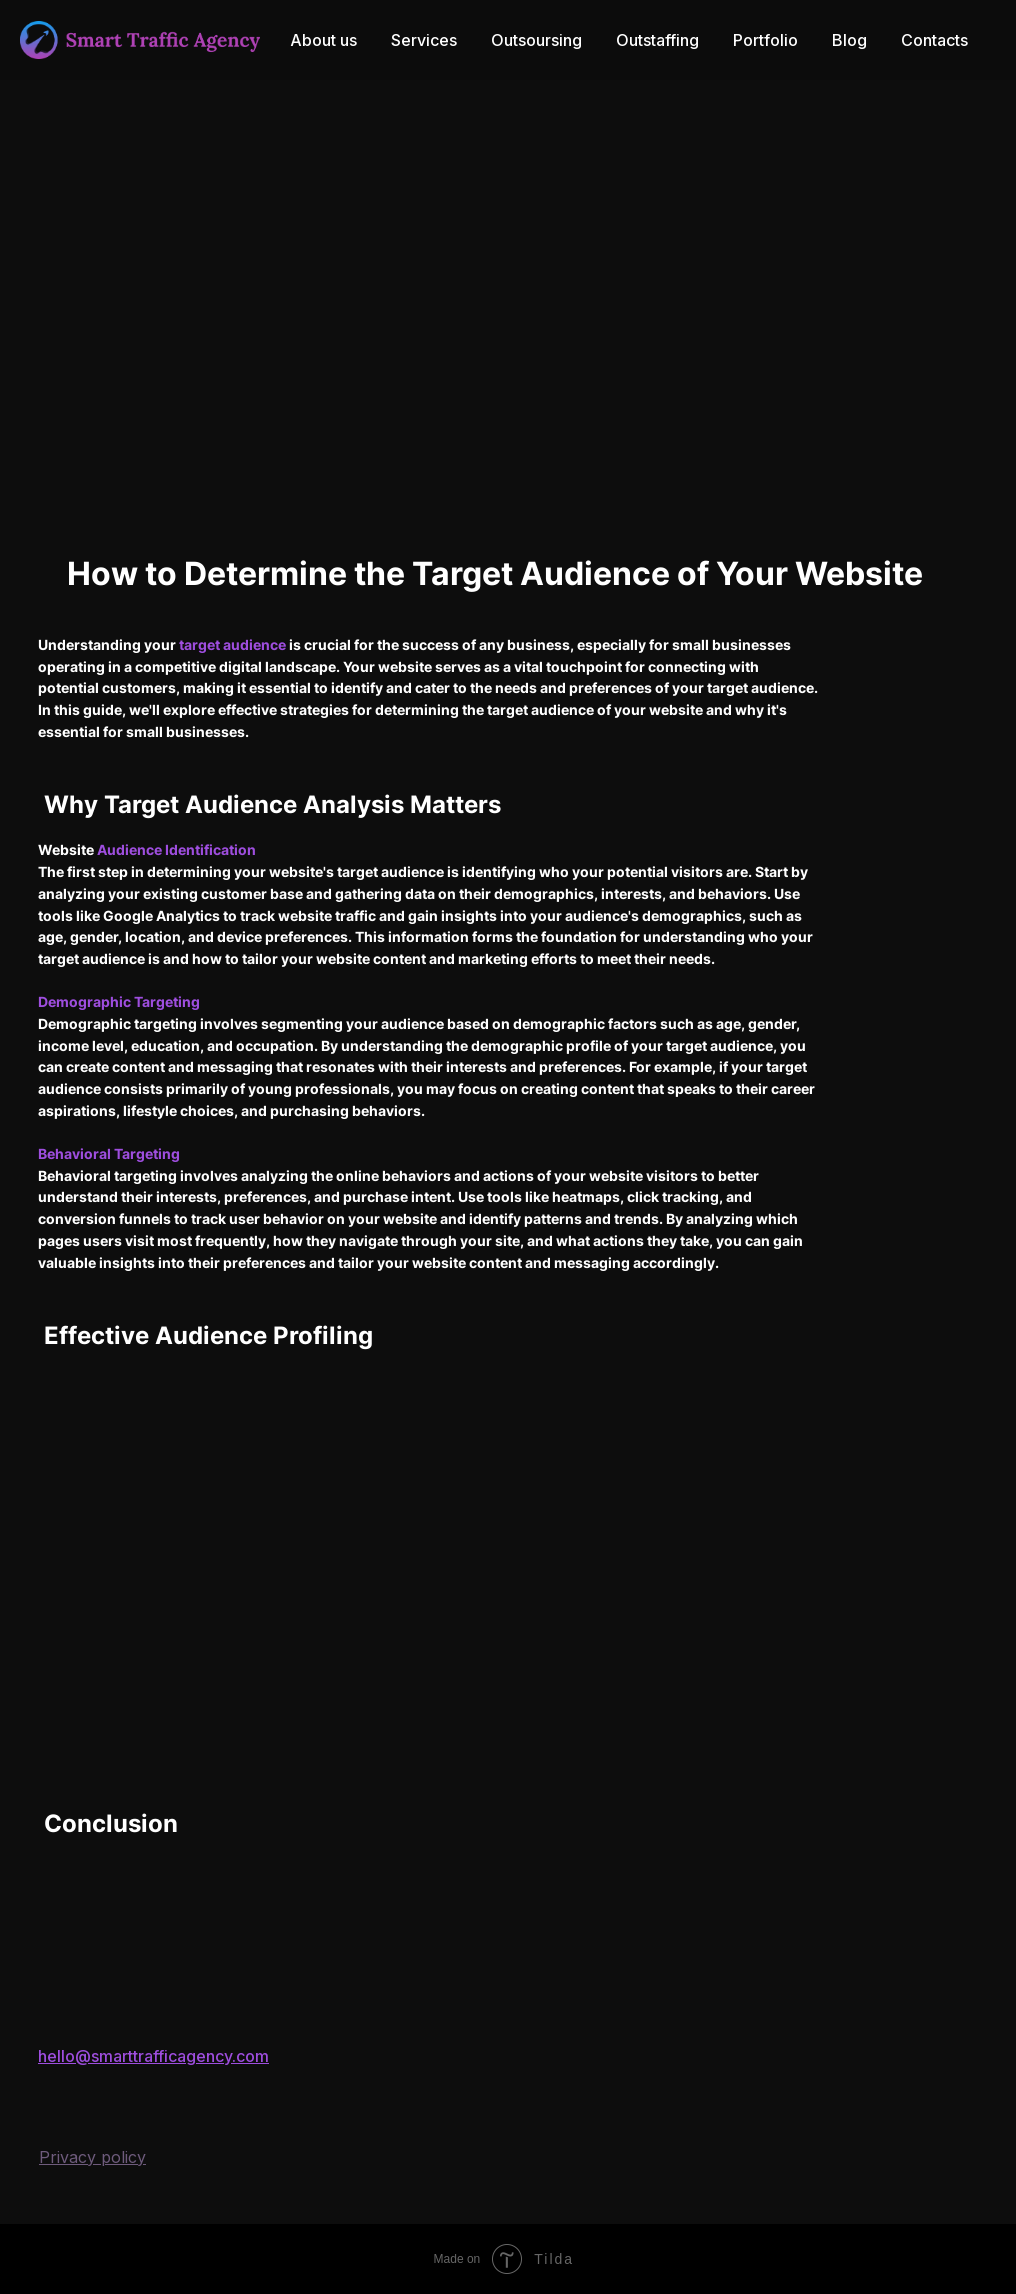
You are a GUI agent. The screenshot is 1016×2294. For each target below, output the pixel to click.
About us (323, 40)
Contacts (934, 40)
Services (424, 40)
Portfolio (765, 40)
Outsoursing (536, 40)
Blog (849, 40)
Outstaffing (657, 40)
